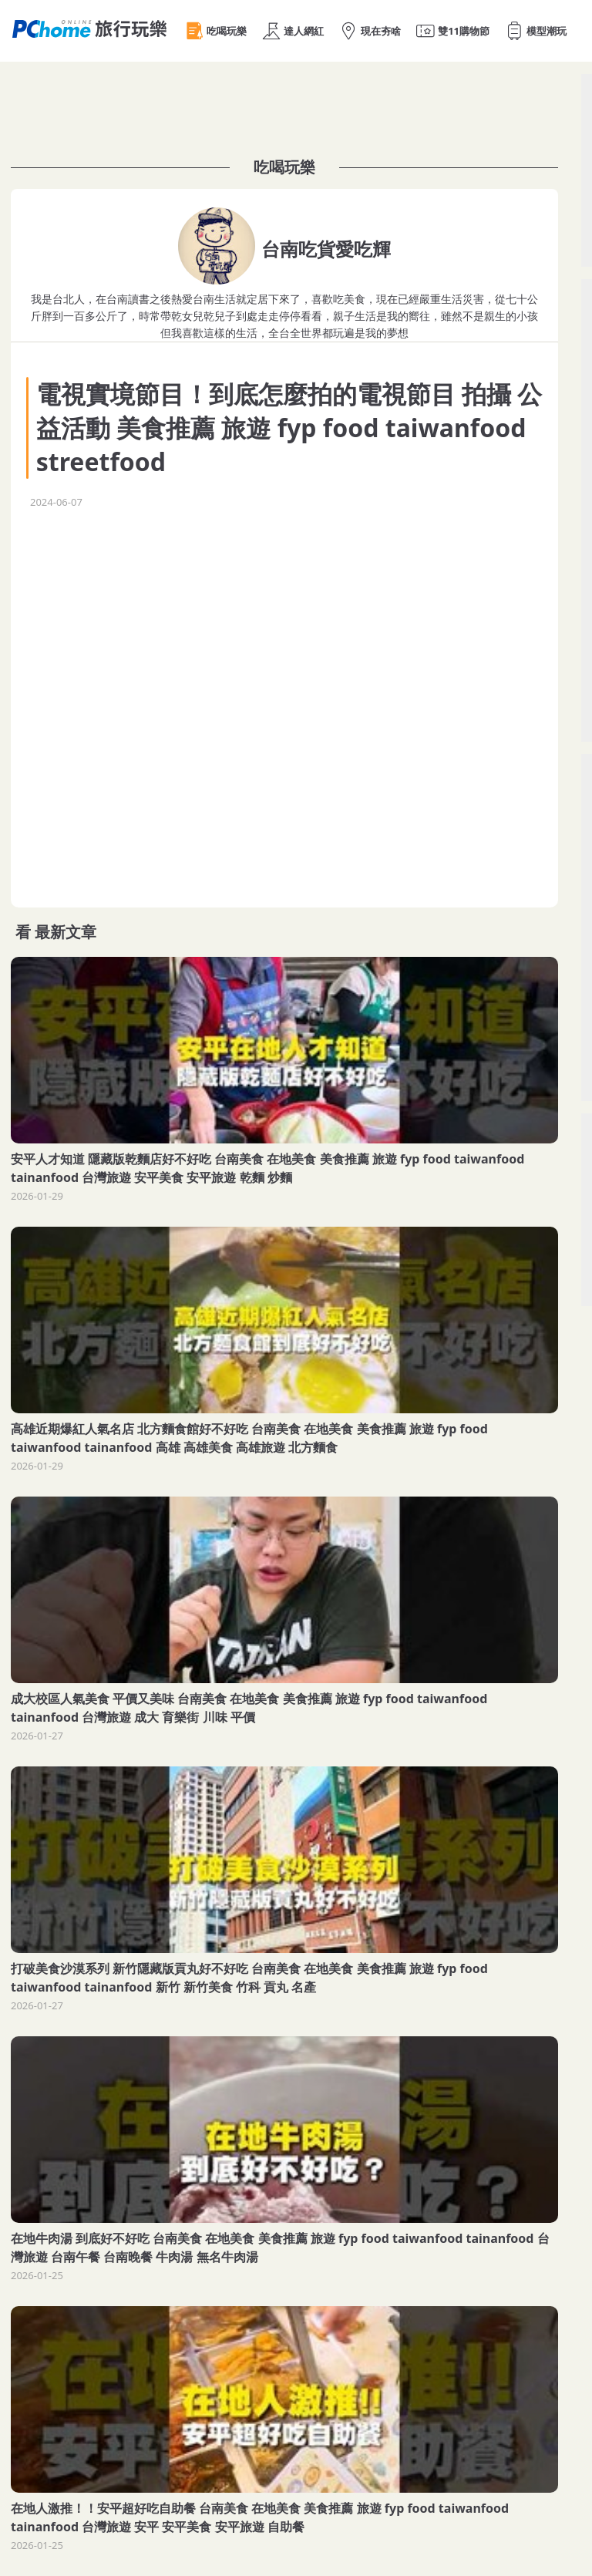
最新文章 (65, 931)
